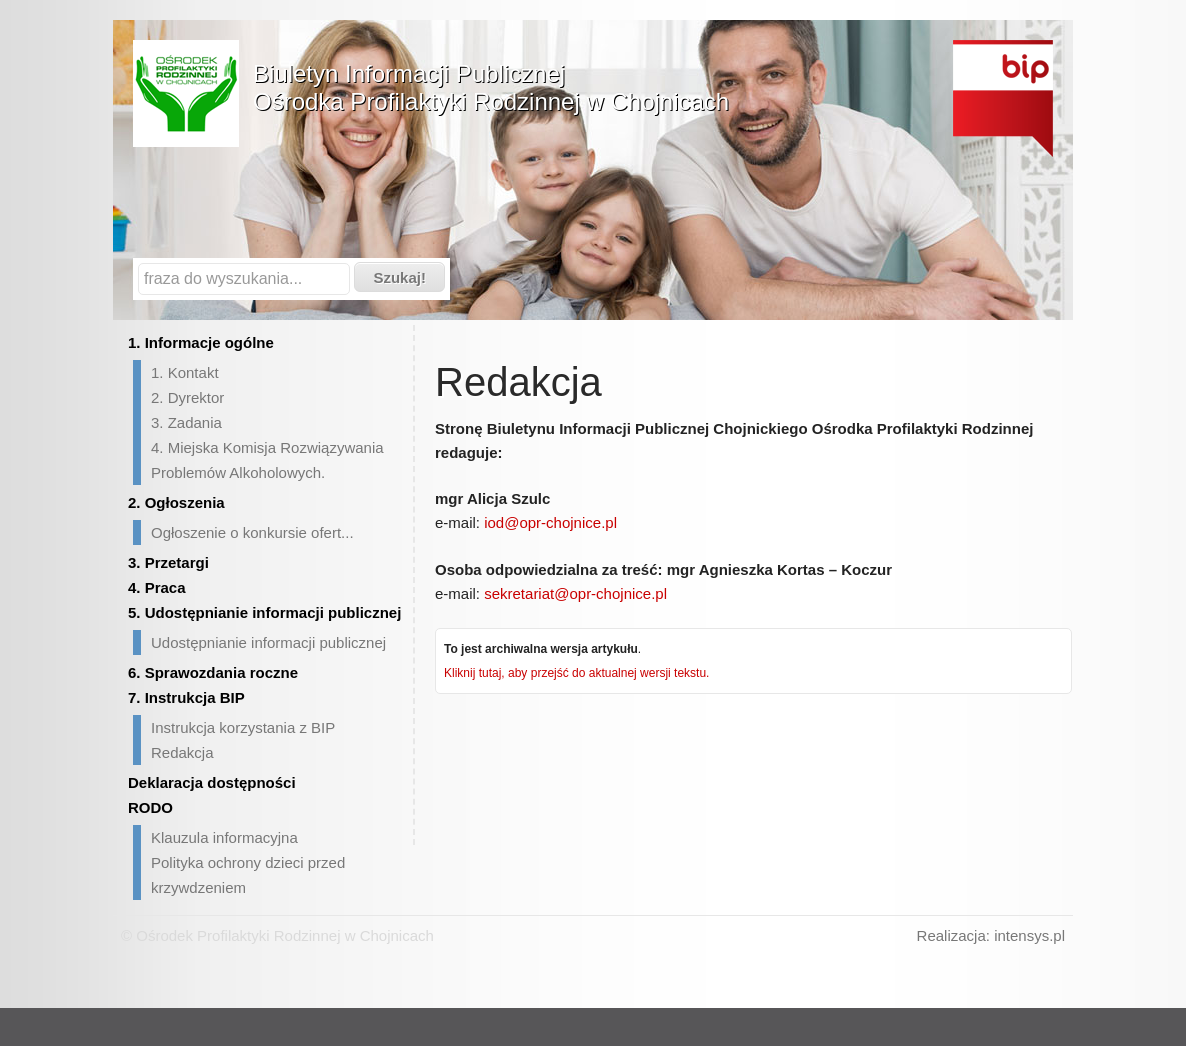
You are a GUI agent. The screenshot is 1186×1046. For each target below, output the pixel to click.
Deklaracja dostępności (212, 782)
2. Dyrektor (187, 397)
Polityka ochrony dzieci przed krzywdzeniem (248, 875)
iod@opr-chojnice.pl (550, 522)
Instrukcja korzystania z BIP (243, 727)
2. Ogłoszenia (176, 502)
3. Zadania (186, 422)
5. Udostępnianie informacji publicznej (264, 612)
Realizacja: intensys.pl (991, 935)
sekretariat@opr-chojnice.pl (575, 593)
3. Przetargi (168, 562)
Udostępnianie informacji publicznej (268, 642)
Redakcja (182, 752)
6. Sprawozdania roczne (213, 672)
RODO (150, 807)
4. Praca (157, 587)
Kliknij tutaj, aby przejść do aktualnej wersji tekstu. (576, 673)
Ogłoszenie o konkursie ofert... (252, 532)
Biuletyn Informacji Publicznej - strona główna (1003, 98)
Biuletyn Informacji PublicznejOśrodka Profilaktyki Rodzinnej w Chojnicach (491, 87)
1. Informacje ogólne (201, 342)
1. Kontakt (185, 372)
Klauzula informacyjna (224, 837)
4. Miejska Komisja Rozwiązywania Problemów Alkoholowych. (267, 460)
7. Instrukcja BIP (186, 697)
